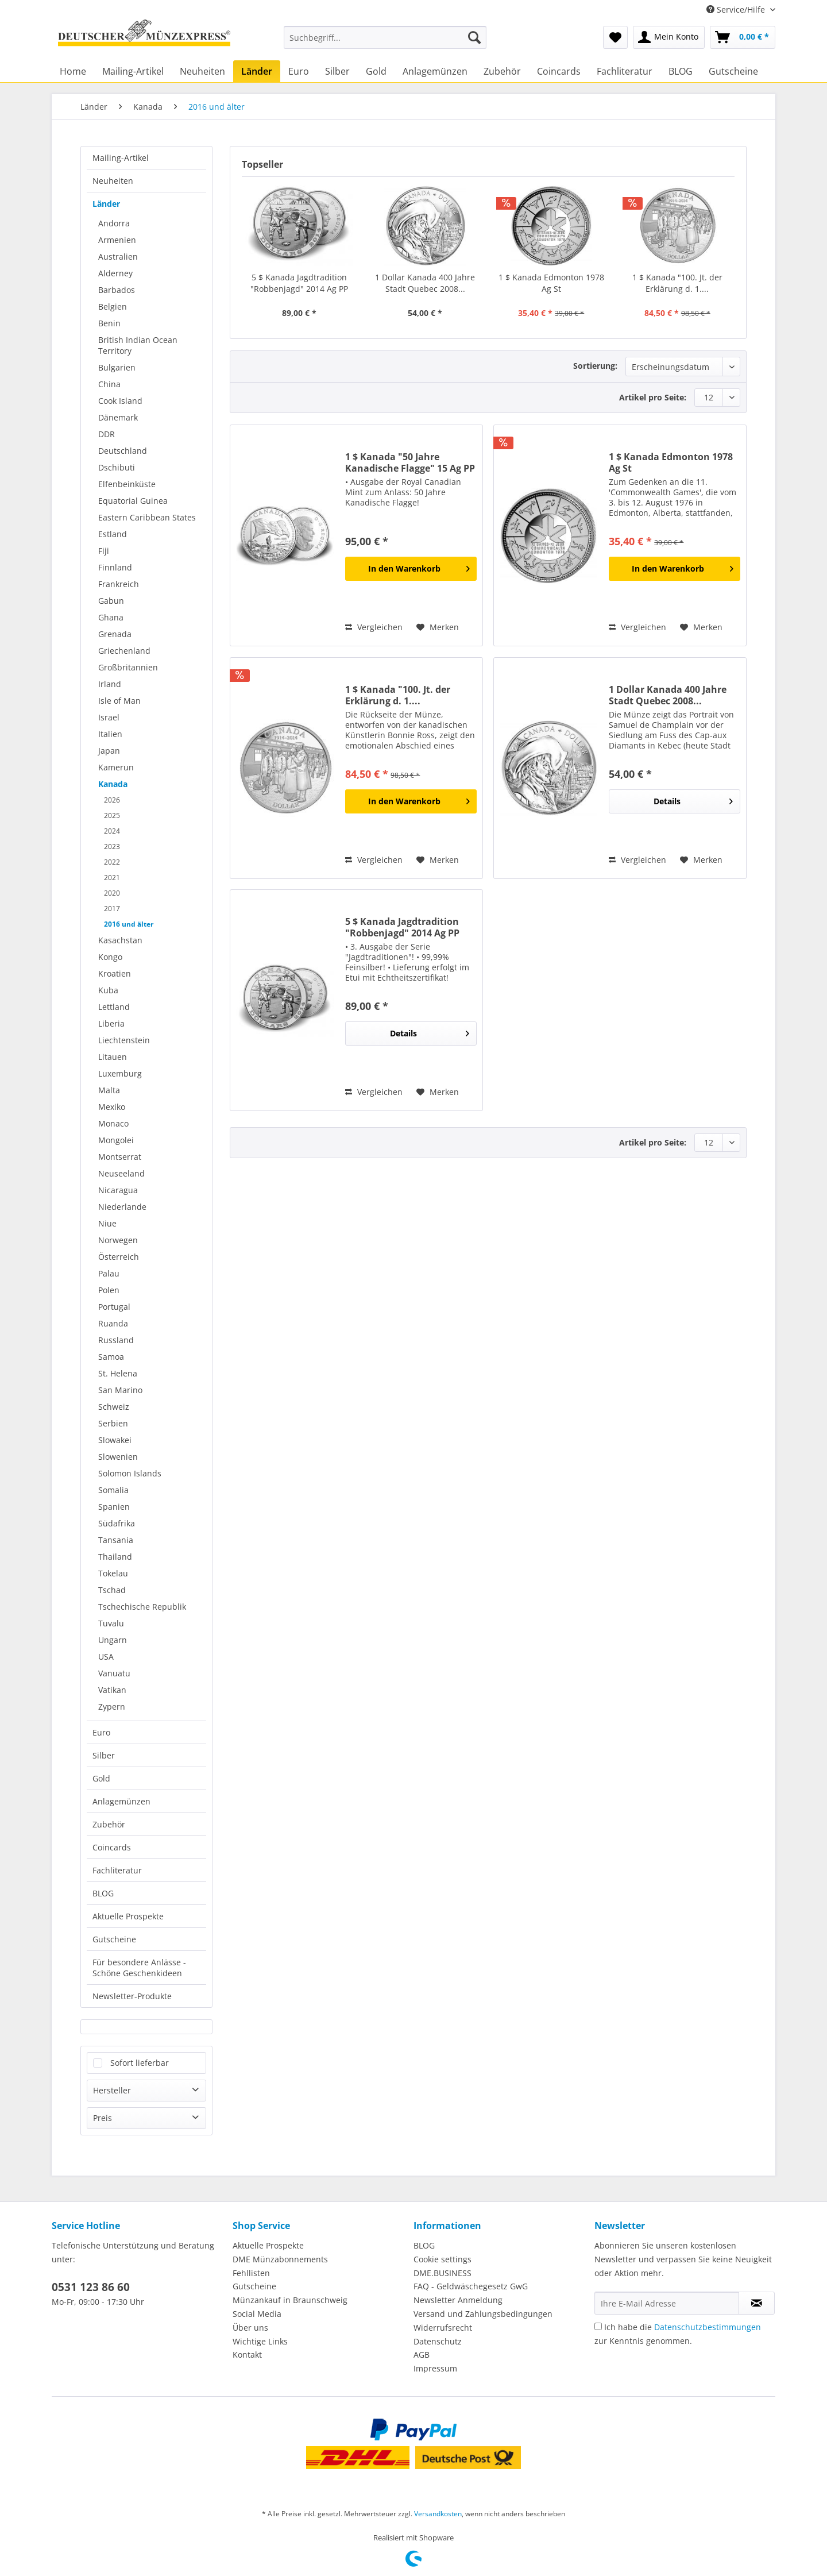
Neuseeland (121, 1173)
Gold (101, 1778)
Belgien (112, 306)
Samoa (111, 1356)
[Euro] (298, 71)
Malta (109, 1090)
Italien (110, 733)
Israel (108, 717)
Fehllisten (251, 2273)
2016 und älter (128, 924)
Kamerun (116, 767)
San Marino (120, 1390)
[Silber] (337, 71)
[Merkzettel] (615, 37)
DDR (106, 434)
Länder (106, 203)
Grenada (115, 633)
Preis (102, 2117)
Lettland (114, 1006)
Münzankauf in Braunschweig (290, 2300)
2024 (112, 831)
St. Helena (117, 1373)
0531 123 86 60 (91, 2287)
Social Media (257, 2313)
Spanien (114, 1506)
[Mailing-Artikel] (133, 71)
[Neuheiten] (202, 71)
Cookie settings (442, 2259)
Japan (109, 750)
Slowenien (118, 1456)
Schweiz (113, 1406)
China (109, 384)
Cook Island (120, 400)
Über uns (250, 2327)
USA (106, 1656)
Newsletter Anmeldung (458, 2300)
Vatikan (112, 1689)
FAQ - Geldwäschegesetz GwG (470, 2286)
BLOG (103, 1893)
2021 (112, 877)
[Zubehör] (502, 71)
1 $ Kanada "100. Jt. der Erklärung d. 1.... (677, 283)
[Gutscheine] (733, 71)
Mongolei (116, 1140)
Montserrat (119, 1156)
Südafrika (116, 1523)
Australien (118, 256)
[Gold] (376, 71)
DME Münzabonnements (280, 2259)
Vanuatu (114, 1673)
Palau (108, 1273)
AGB (421, 2354)
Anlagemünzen (121, 1801)
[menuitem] (385, 43)
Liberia (111, 1023)
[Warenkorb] (742, 37)
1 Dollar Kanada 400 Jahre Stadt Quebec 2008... (425, 283)
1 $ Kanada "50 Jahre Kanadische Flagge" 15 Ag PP (410, 462)
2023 (112, 846)
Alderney (115, 273)
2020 (112, 893)
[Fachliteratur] (624, 71)
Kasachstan (120, 940)
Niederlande (122, 1206)
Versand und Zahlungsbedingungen (482, 2313)
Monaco (113, 1123)
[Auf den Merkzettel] (437, 627)
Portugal (114, 1306)
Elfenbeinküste (127, 484)
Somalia (113, 1489)
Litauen (112, 1056)
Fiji (103, 550)
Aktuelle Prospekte (128, 1916)
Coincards (111, 1847)
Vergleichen (374, 627)
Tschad (112, 1589)
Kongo (110, 956)
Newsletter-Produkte (132, 1996)
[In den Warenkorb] (411, 569)
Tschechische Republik (142, 1606)
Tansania (115, 1539)
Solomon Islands (129, 1473)
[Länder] (256, 71)
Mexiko (111, 1106)
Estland (112, 534)
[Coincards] (559, 71)
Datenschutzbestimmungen (707, 2327)
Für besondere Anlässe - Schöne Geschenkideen (139, 1968)
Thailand (115, 1556)
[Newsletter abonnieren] (757, 2303)
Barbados (116, 289)
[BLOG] (680, 71)
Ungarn (112, 1639)
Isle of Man (119, 700)
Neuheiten (112, 180)
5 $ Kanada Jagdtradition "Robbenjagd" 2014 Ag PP (299, 283)
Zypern (111, 1706)
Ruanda (113, 1323)
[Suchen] (474, 37)
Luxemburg (120, 1073)
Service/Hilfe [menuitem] (736, 9)
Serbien (113, 1423)
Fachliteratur (117, 1870)
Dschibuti (116, 467)
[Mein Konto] (669, 37)
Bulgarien (117, 367)
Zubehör (108, 1824)
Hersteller (112, 2090)
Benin (109, 323)
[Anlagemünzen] (435, 71)
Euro (101, 1732)
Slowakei (115, 1439)
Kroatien (114, 973)
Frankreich (118, 584)
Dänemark (118, 417)
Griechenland (124, 650)
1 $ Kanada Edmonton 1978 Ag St (551, 283)
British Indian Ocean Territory (137, 345)
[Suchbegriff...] (385, 37)
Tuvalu (111, 1623)
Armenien (117, 239)
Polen (108, 1290)
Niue (107, 1223)
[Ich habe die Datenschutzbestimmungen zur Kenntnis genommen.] (598, 2326)
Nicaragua (118, 1190)
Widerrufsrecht (442, 2327)
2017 (112, 908)
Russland (116, 1340)
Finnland (115, 567)
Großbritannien (128, 667)
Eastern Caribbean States (147, 517)
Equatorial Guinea (133, 500)
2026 (112, 800)
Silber (103, 1755)
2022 (112, 862)
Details (693, 799)
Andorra (114, 223)
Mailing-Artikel (120, 157)
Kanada (112, 783)
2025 (112, 815)
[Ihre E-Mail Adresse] (666, 2303)
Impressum (435, 2368)
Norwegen (118, 1240)
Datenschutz (437, 2341)
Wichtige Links (260, 2341)
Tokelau (113, 1573)
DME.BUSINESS (442, 2273)
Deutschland (122, 450)
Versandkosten (438, 2514)
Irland (109, 683)
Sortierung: (595, 365)
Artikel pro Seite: (652, 397)
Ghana (110, 617)
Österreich (118, 1256)
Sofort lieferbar (139, 2062)
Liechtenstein (124, 1040)
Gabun (111, 600)
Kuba (108, 990)
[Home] (73, 71)
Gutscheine (114, 1939)
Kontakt (247, 2354)
